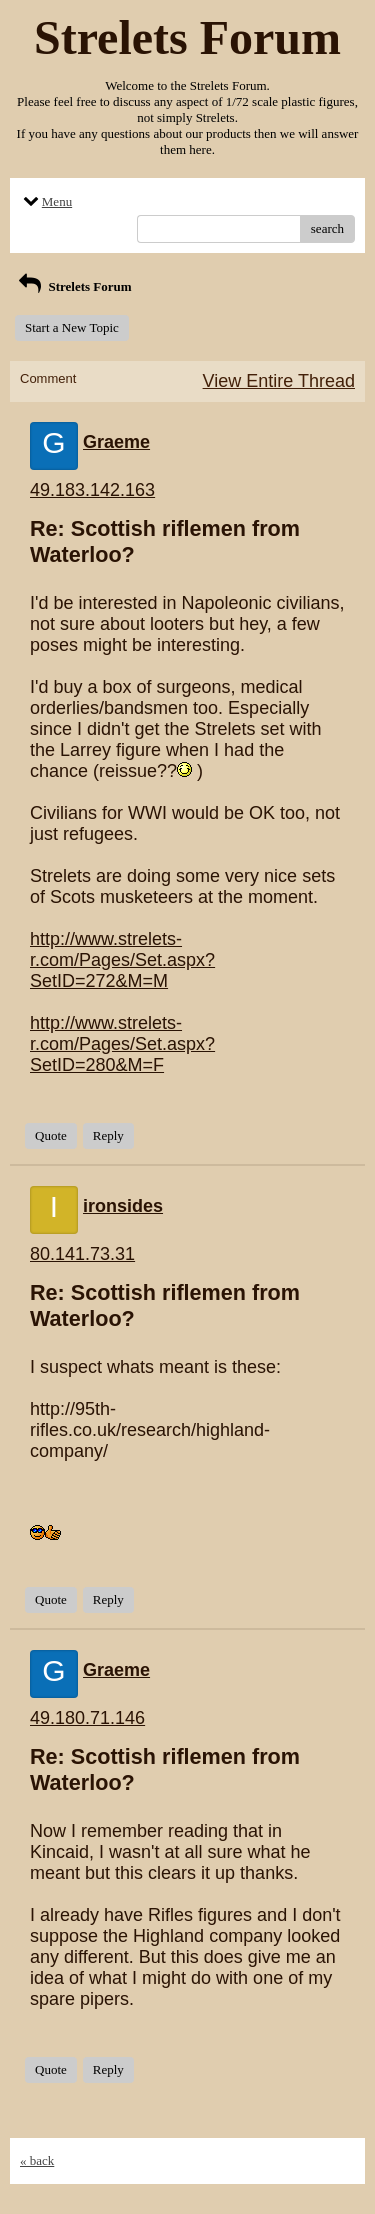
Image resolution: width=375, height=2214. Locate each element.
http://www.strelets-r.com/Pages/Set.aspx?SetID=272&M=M (122, 960)
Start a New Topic (72, 327)
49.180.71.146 (87, 1718)
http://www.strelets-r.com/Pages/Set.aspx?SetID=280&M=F (122, 1044)
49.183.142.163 (92, 490)
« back (37, 2160)
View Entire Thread (279, 381)
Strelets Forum (73, 286)
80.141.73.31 (82, 1254)
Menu (46, 201)
